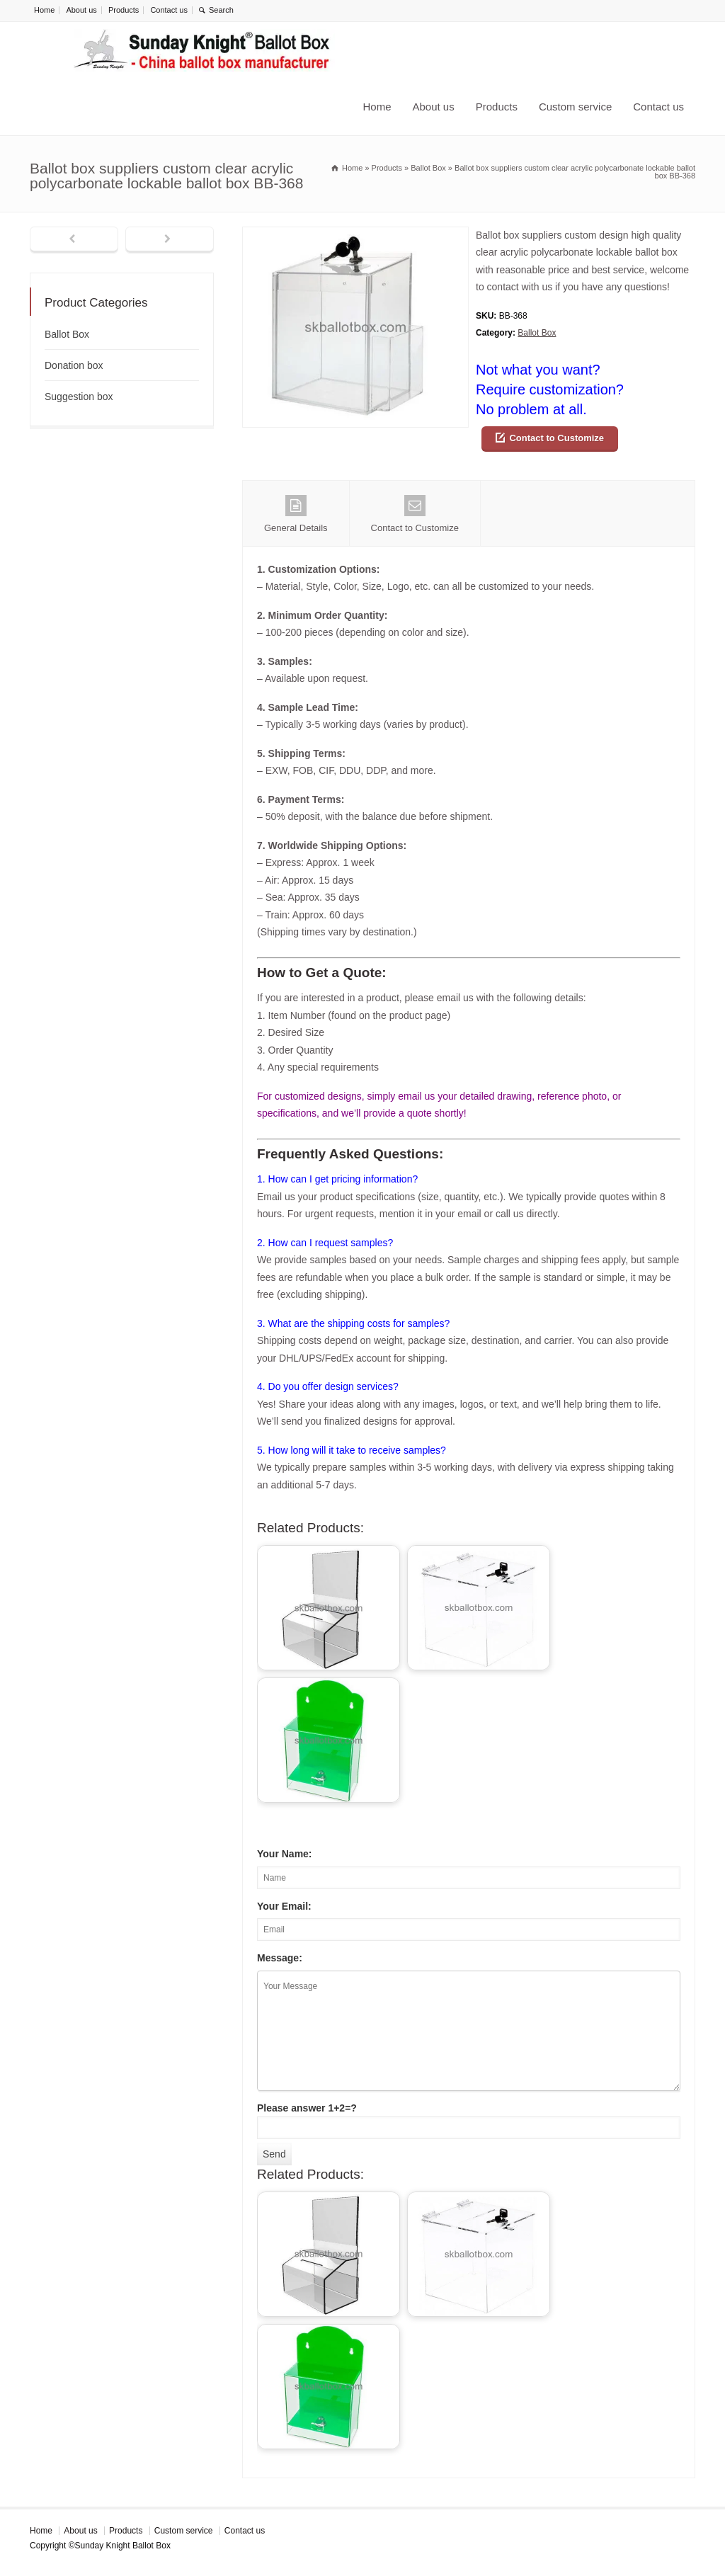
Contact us (169, 10)
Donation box (74, 365)
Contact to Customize (556, 438)
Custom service (575, 107)
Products (123, 10)
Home (44, 10)
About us (81, 10)
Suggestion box (79, 396)
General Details (296, 514)
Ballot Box (537, 333)
